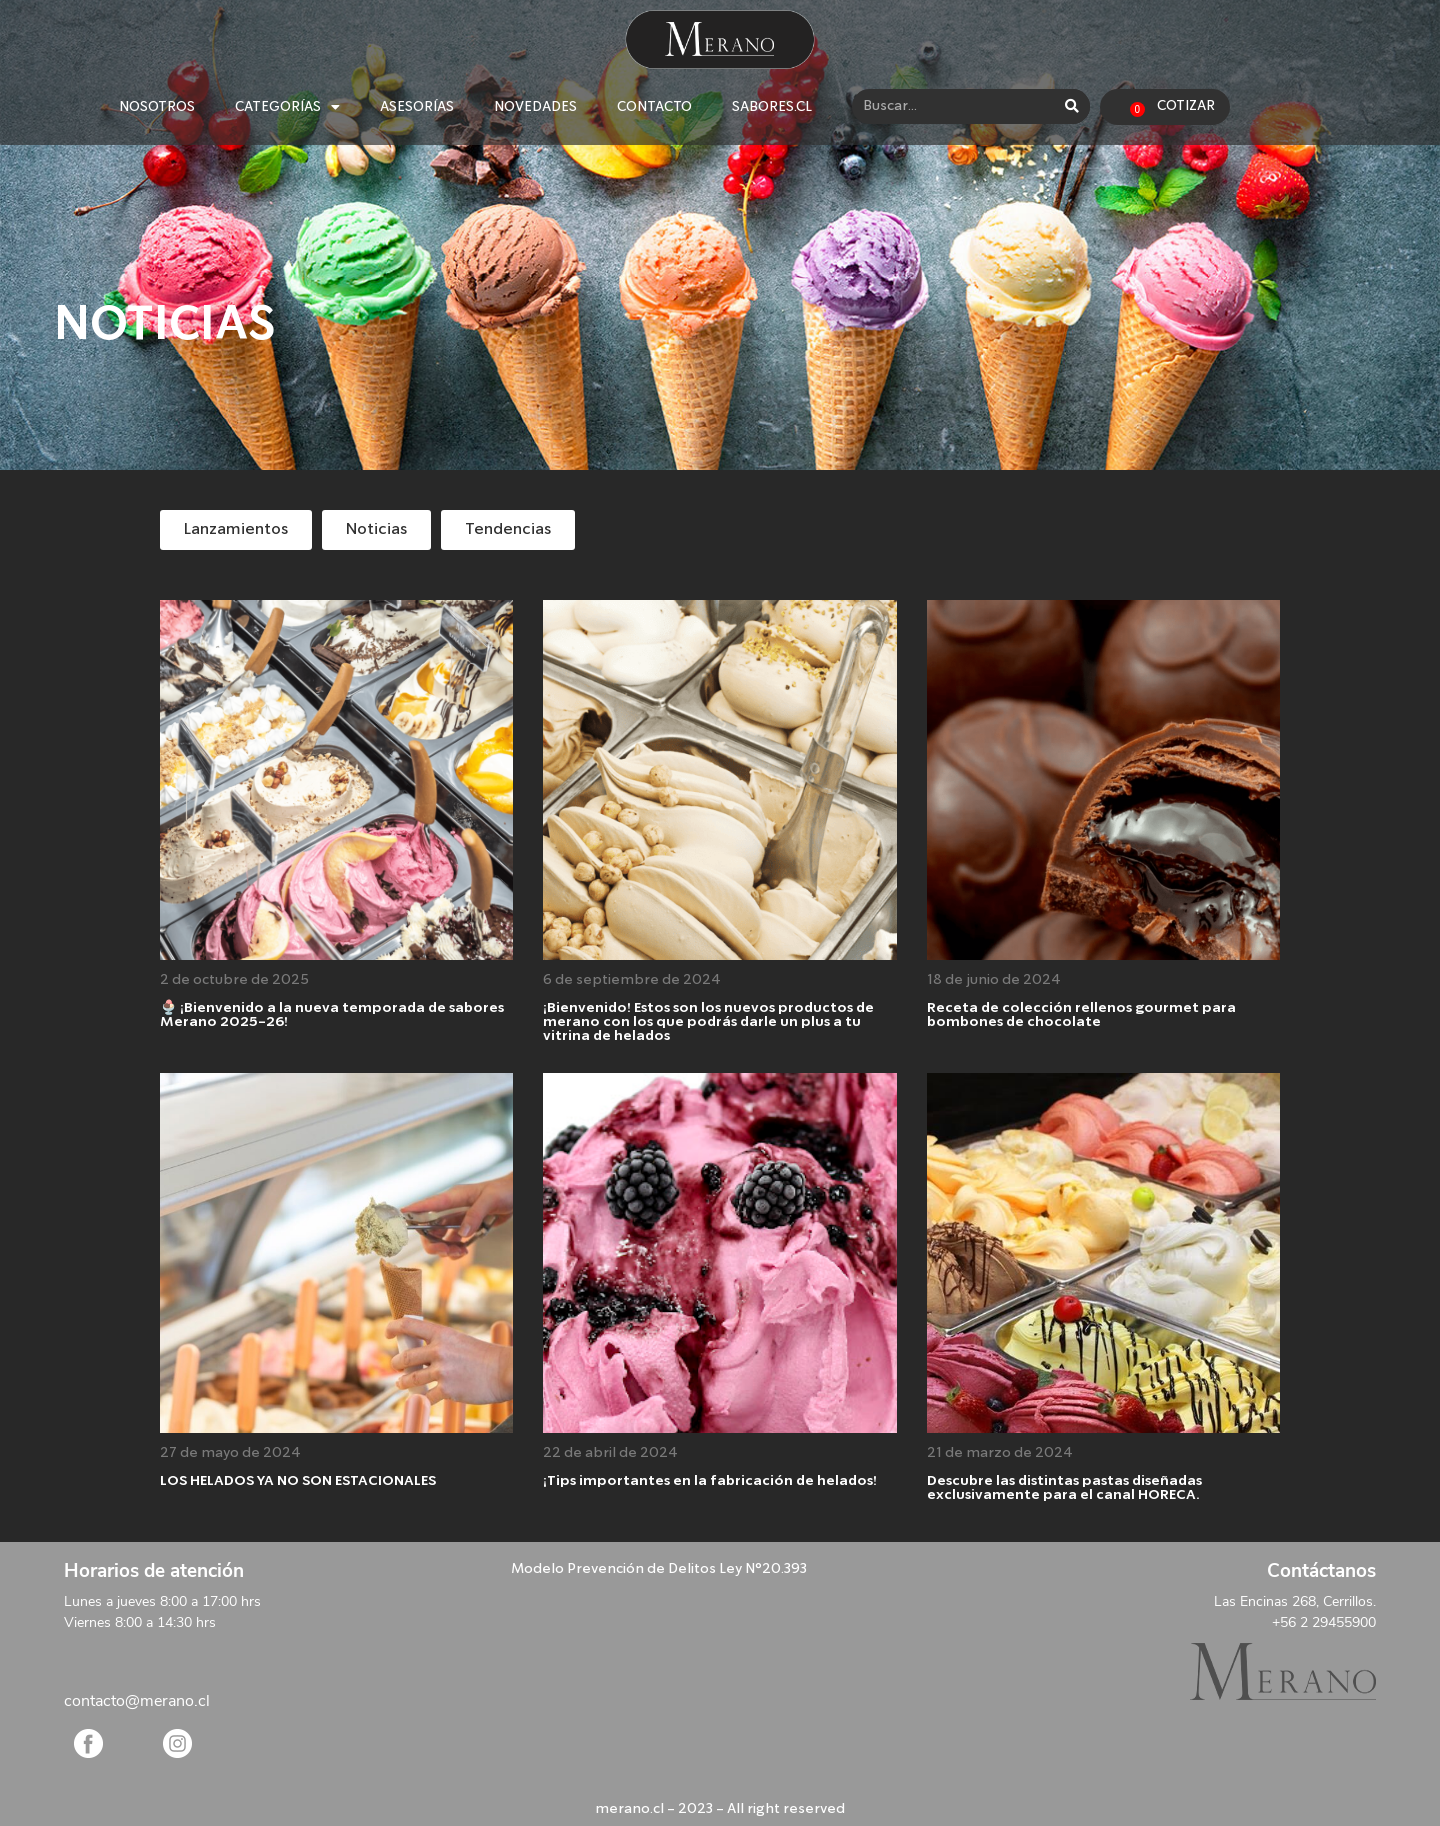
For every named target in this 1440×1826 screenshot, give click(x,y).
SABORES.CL (772, 107)
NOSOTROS (157, 107)
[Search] (1072, 106)
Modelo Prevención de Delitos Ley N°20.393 (659, 1569)
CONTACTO (654, 107)
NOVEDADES (535, 107)
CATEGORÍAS (287, 107)
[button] (236, 530)
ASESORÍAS (417, 107)
